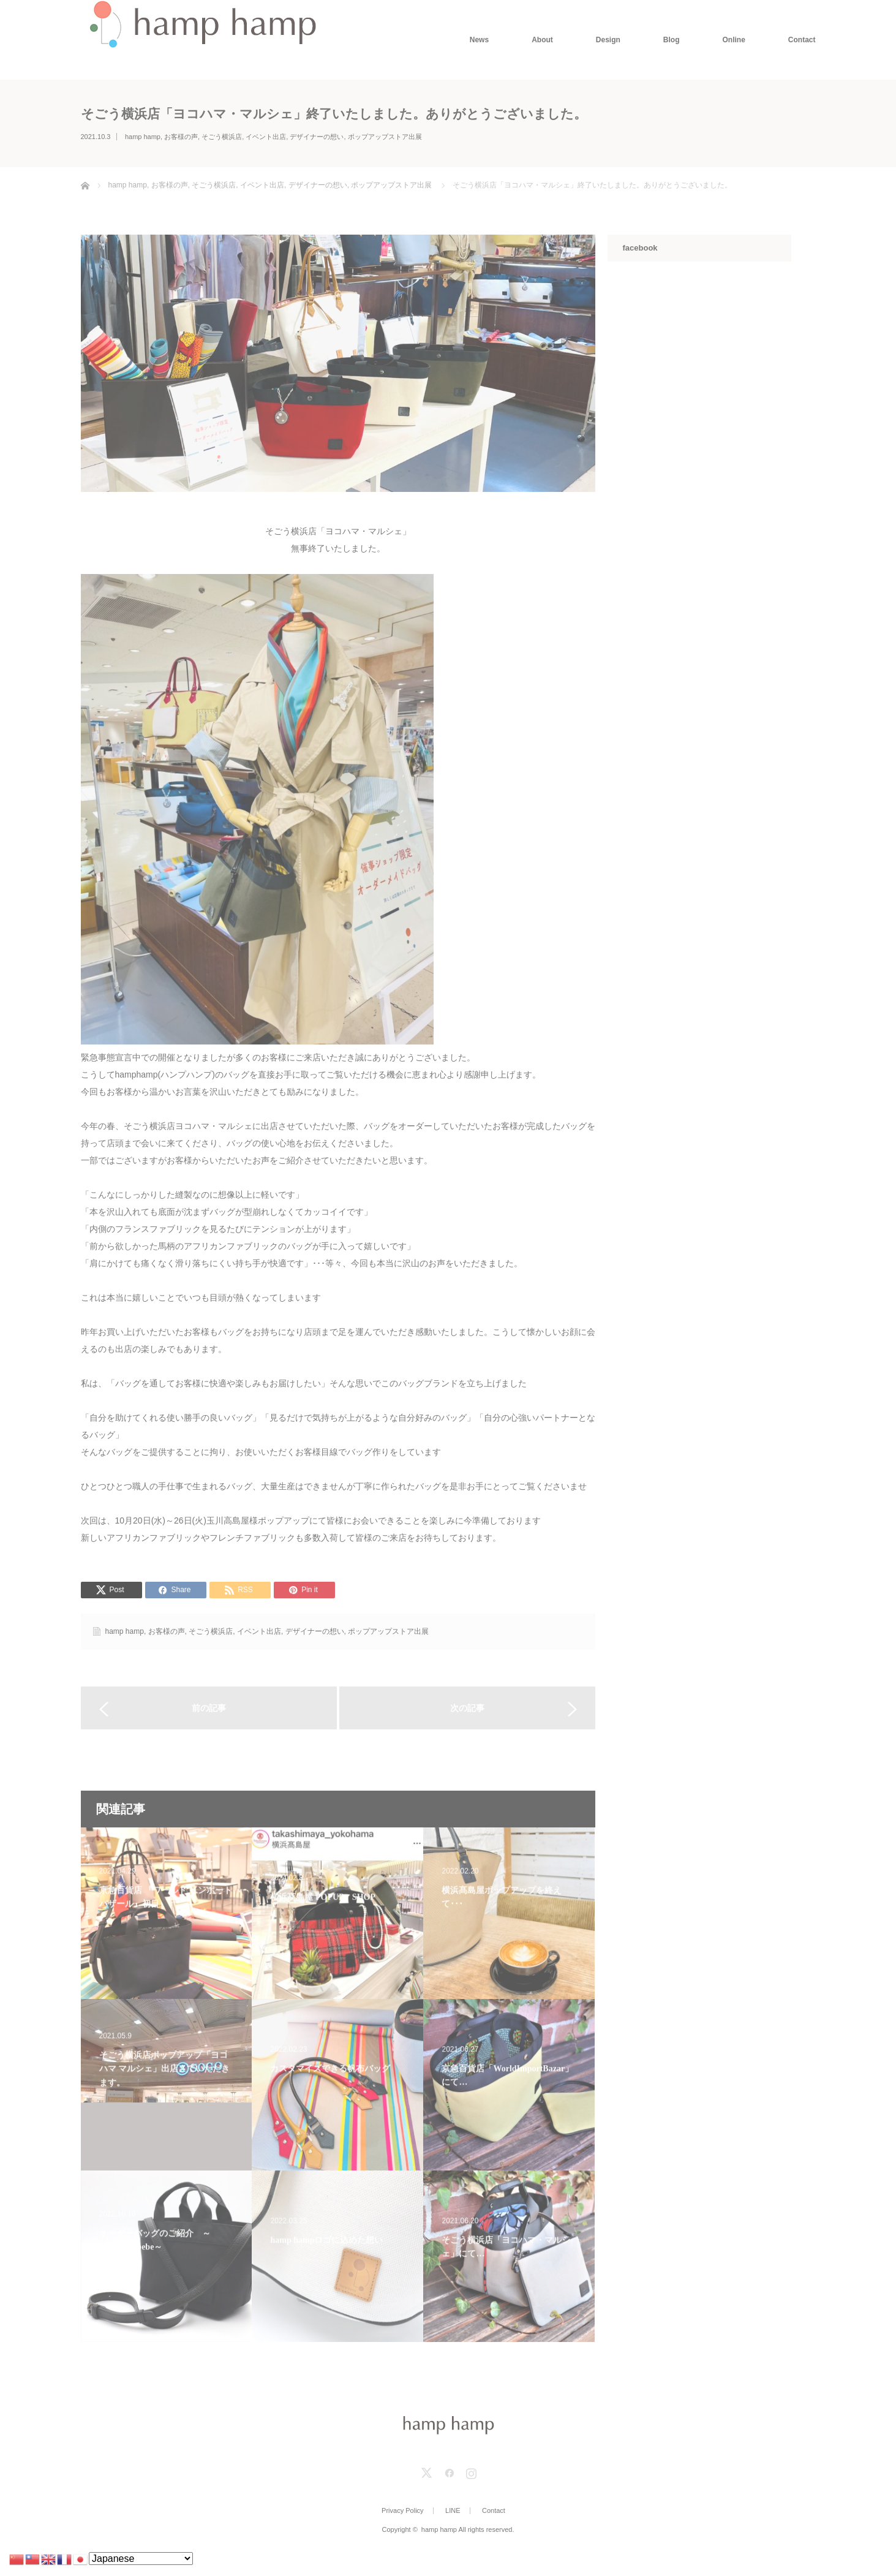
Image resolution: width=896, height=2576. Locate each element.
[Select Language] (141, 2558)
